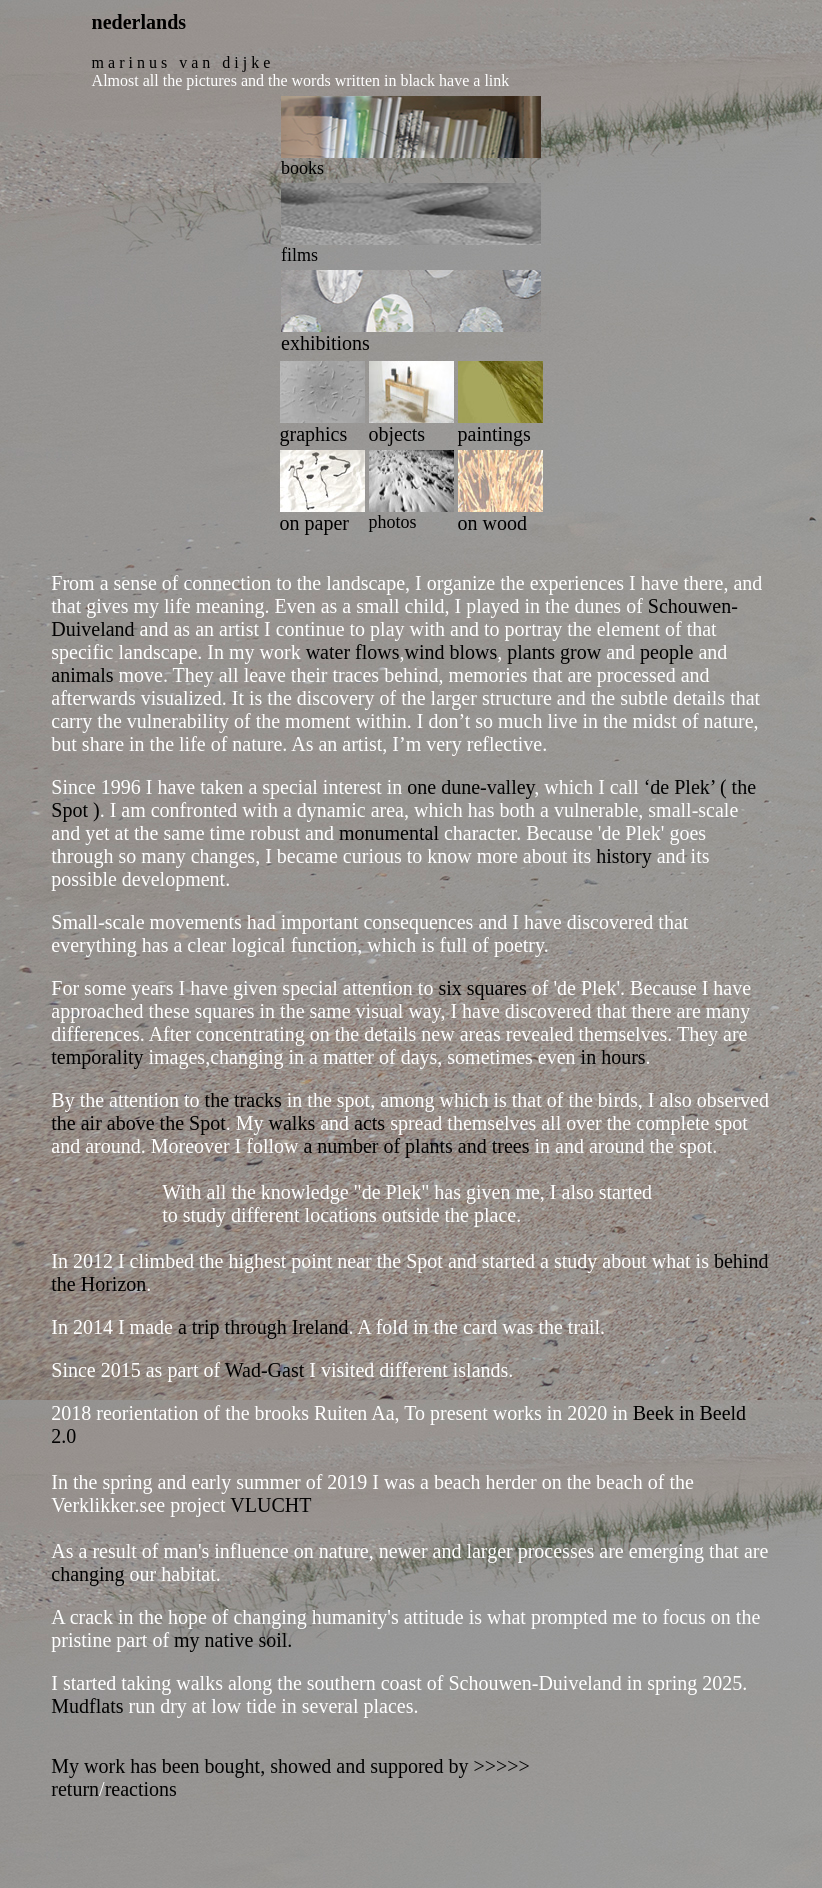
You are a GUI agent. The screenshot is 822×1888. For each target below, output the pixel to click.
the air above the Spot (138, 1123)
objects (397, 434)
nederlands (139, 22)
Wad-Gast (264, 1370)
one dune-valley (470, 787)
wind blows (451, 652)
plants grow (551, 652)
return (75, 1789)
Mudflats (87, 1706)
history (624, 856)
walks (292, 1123)
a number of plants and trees (416, 1146)
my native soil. (233, 1640)
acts (369, 1123)
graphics (314, 434)
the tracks (243, 1100)
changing (87, 1574)
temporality (99, 1057)
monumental (386, 833)
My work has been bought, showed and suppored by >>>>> (290, 1766)
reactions (141, 1789)
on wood (492, 523)
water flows (350, 652)
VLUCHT (270, 1505)
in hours (613, 1057)
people (666, 652)
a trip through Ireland (263, 1327)
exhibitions (325, 343)
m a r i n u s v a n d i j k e (181, 62)
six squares (482, 988)
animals (82, 675)
